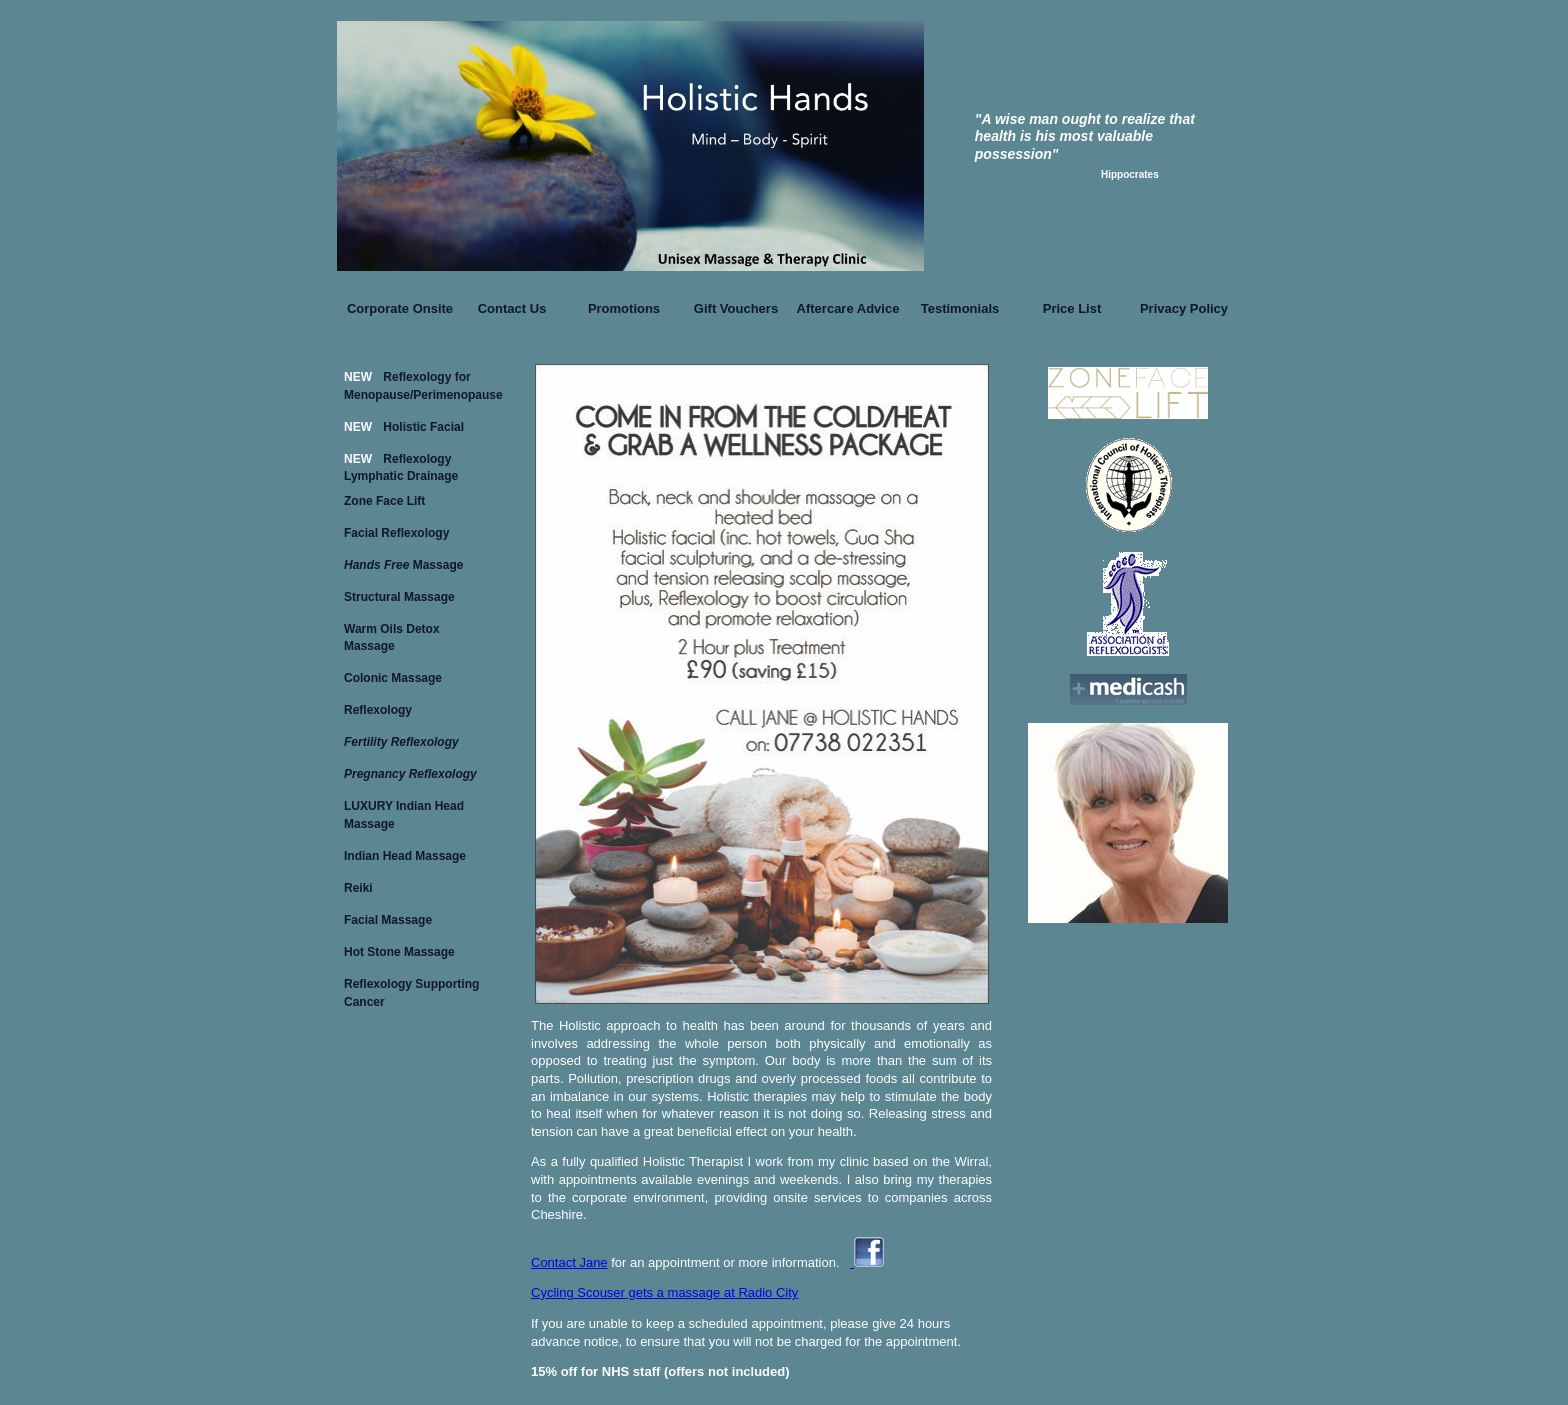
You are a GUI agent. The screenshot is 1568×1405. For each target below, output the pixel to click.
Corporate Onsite (400, 308)
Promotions (624, 308)
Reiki (358, 888)
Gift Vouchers (736, 308)
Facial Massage (388, 920)
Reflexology (378, 710)
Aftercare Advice (848, 308)
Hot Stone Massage (399, 952)
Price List (1072, 308)
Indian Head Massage (405, 856)
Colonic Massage (393, 678)
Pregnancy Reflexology (410, 774)
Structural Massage (399, 597)
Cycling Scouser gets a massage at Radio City (664, 1292)
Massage (403, 565)
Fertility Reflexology (401, 742)
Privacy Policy (1184, 308)
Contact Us (512, 308)
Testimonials (960, 308)
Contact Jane (569, 1262)
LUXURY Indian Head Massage (404, 810)
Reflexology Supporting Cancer (411, 988)
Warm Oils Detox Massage (392, 633)
